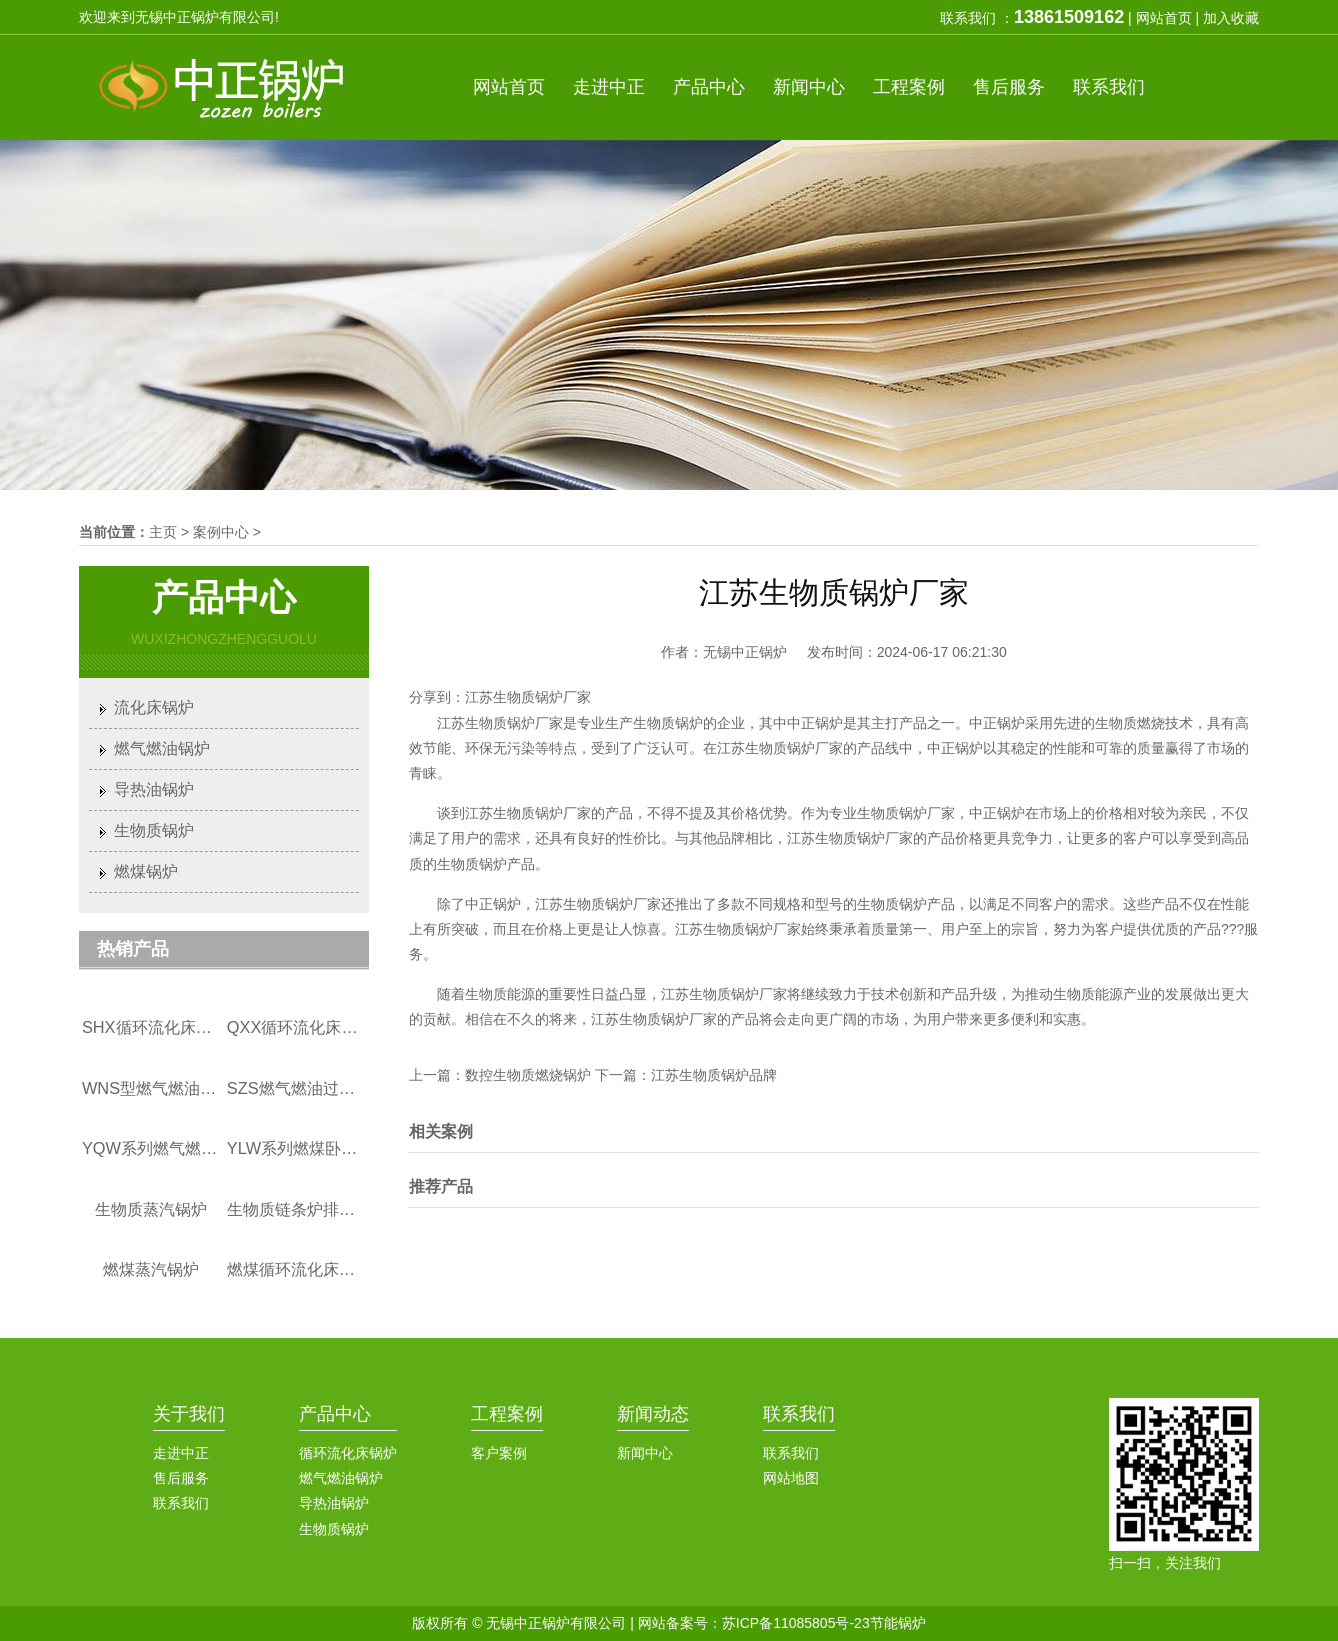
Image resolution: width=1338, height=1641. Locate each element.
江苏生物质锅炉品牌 (714, 1075)
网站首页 (1164, 18)
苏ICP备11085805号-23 (796, 1623)
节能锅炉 (898, 1623)
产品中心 (335, 1414)
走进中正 (181, 1453)
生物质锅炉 (154, 830)
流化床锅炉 (154, 707)
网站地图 (791, 1478)
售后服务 (181, 1478)
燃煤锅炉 (146, 871)
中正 (609, 87)
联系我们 (181, 1503)
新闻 (809, 87)
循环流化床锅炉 (348, 1453)
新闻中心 (645, 1453)
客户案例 (499, 1453)
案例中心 (221, 532)
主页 (163, 532)
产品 (709, 87)
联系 (1109, 87)
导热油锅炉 (154, 789)
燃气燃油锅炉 (162, 748)
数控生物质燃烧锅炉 (528, 1075)
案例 (909, 87)
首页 (509, 87)
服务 (1009, 87)
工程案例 (507, 1414)
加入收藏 (1231, 18)
